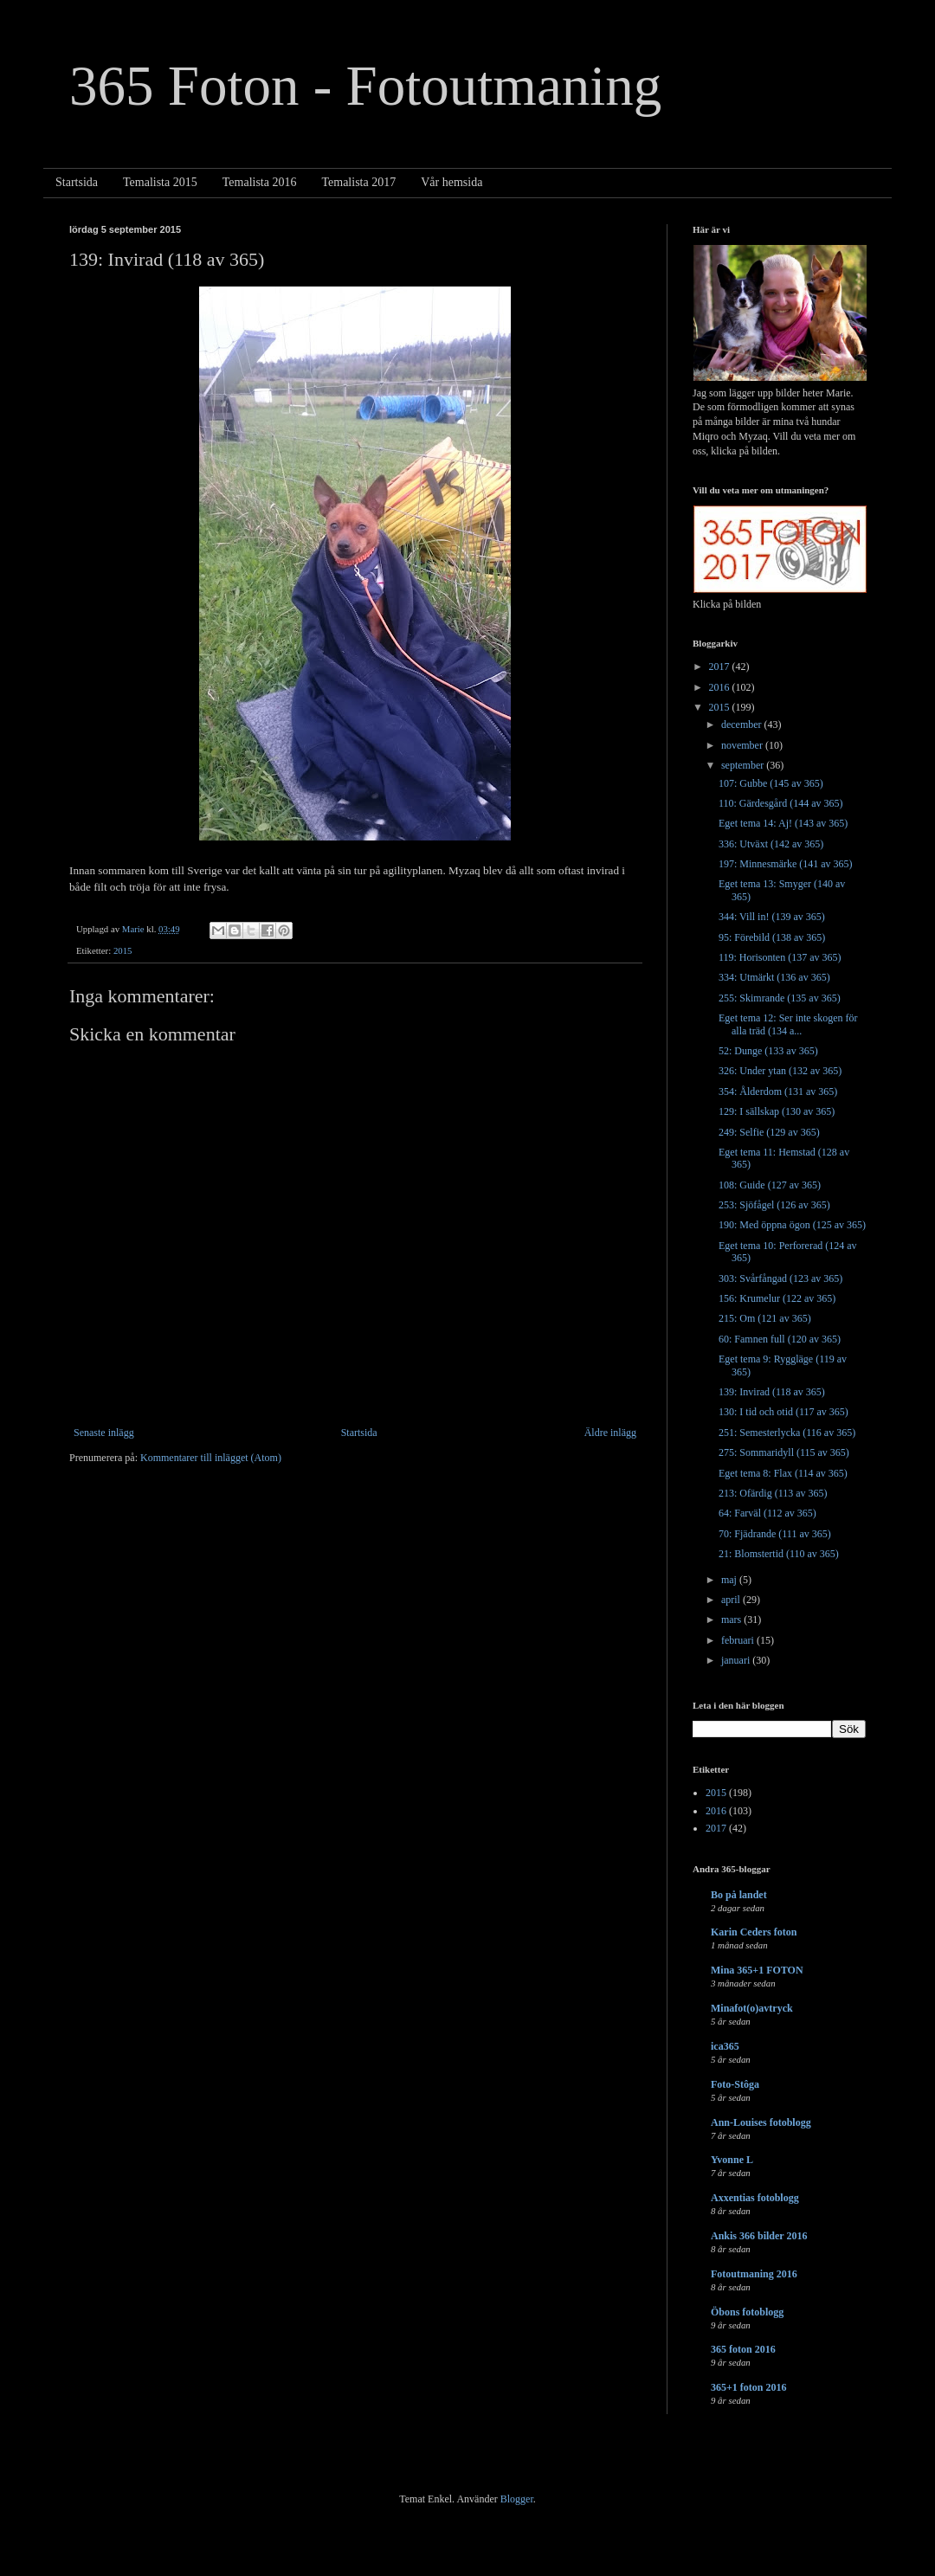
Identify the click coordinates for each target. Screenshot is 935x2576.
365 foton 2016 (743, 2349)
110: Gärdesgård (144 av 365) (781, 803)
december (742, 724)
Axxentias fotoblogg (755, 2198)
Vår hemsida (451, 182)
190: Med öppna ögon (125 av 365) (792, 1225)
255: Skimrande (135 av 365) (780, 998)
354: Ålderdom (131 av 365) (778, 1091)
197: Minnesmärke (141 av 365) (786, 864)
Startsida (76, 182)
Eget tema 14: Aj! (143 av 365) (783, 823)
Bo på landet (739, 1895)
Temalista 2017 (358, 182)
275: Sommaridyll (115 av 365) (784, 1452)
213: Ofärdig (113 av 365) (773, 1493)
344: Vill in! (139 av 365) (772, 917)
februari (739, 1640)
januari (736, 1660)
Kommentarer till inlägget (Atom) (210, 1458)
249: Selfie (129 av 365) (769, 1132)
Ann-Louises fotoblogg (761, 2122)
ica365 (725, 2046)
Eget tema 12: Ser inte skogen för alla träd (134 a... (788, 1024)
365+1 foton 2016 (749, 2387)
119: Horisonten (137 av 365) (780, 957)
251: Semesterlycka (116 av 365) (787, 1432)
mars (732, 1619)
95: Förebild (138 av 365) (772, 937)
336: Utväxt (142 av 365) (771, 844)
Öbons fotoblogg (747, 2312)
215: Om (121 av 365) (765, 1318)
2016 (720, 687)
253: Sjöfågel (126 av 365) (774, 1205)
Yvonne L (732, 2160)
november (743, 745)
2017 (720, 666)
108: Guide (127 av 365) (770, 1185)
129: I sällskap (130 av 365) (777, 1111)
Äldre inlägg (610, 1432)
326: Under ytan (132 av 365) (780, 1071)
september (743, 765)
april (732, 1600)
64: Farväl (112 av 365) (767, 1513)
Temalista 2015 (160, 182)
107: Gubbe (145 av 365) (771, 783)
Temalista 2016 (259, 182)
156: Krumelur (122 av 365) (777, 1298)
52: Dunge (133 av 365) (768, 1051)
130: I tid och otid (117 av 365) (783, 1412)
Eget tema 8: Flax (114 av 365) (783, 1473)
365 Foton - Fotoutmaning (365, 86)
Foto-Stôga (735, 2084)
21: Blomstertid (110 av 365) (779, 1554)
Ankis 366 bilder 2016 (759, 2236)
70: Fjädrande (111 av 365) (775, 1534)
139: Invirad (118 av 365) (772, 1392)
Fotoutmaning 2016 (754, 2274)
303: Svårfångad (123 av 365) (780, 1278)
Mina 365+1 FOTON (757, 1970)
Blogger (516, 2499)
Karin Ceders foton (753, 1932)
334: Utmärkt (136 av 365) (774, 977)
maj (730, 1580)
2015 (122, 950)
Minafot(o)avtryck (752, 2008)
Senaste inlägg (104, 1432)
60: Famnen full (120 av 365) (780, 1339)
